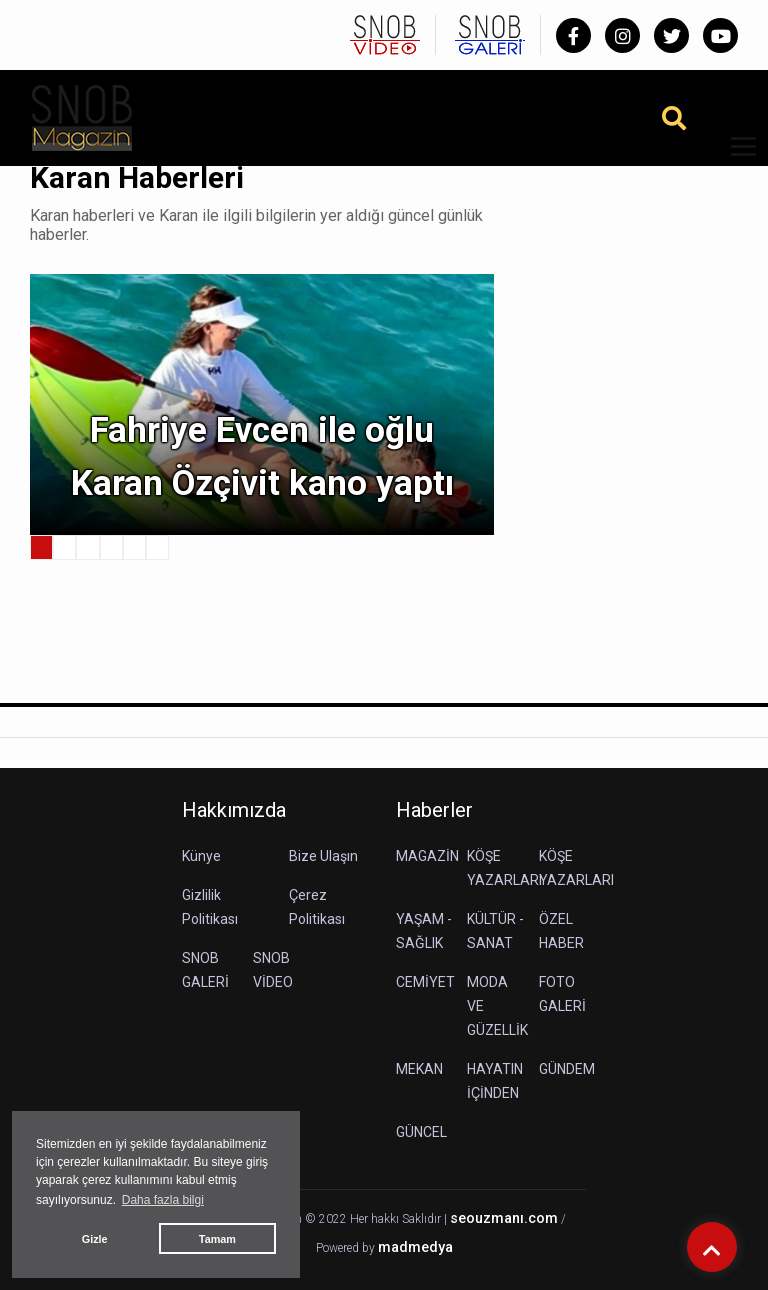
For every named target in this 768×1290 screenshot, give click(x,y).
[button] (736, 158)
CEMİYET (425, 982)
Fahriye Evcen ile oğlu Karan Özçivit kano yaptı (262, 457)
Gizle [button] (95, 1239)
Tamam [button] (217, 1239)
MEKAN (419, 1069)
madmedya (415, 1247)
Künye (201, 856)
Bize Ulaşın (323, 856)
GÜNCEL (421, 1132)
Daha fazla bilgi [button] (163, 1200)
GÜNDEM (567, 1069)
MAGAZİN (427, 856)
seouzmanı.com (504, 1218)
